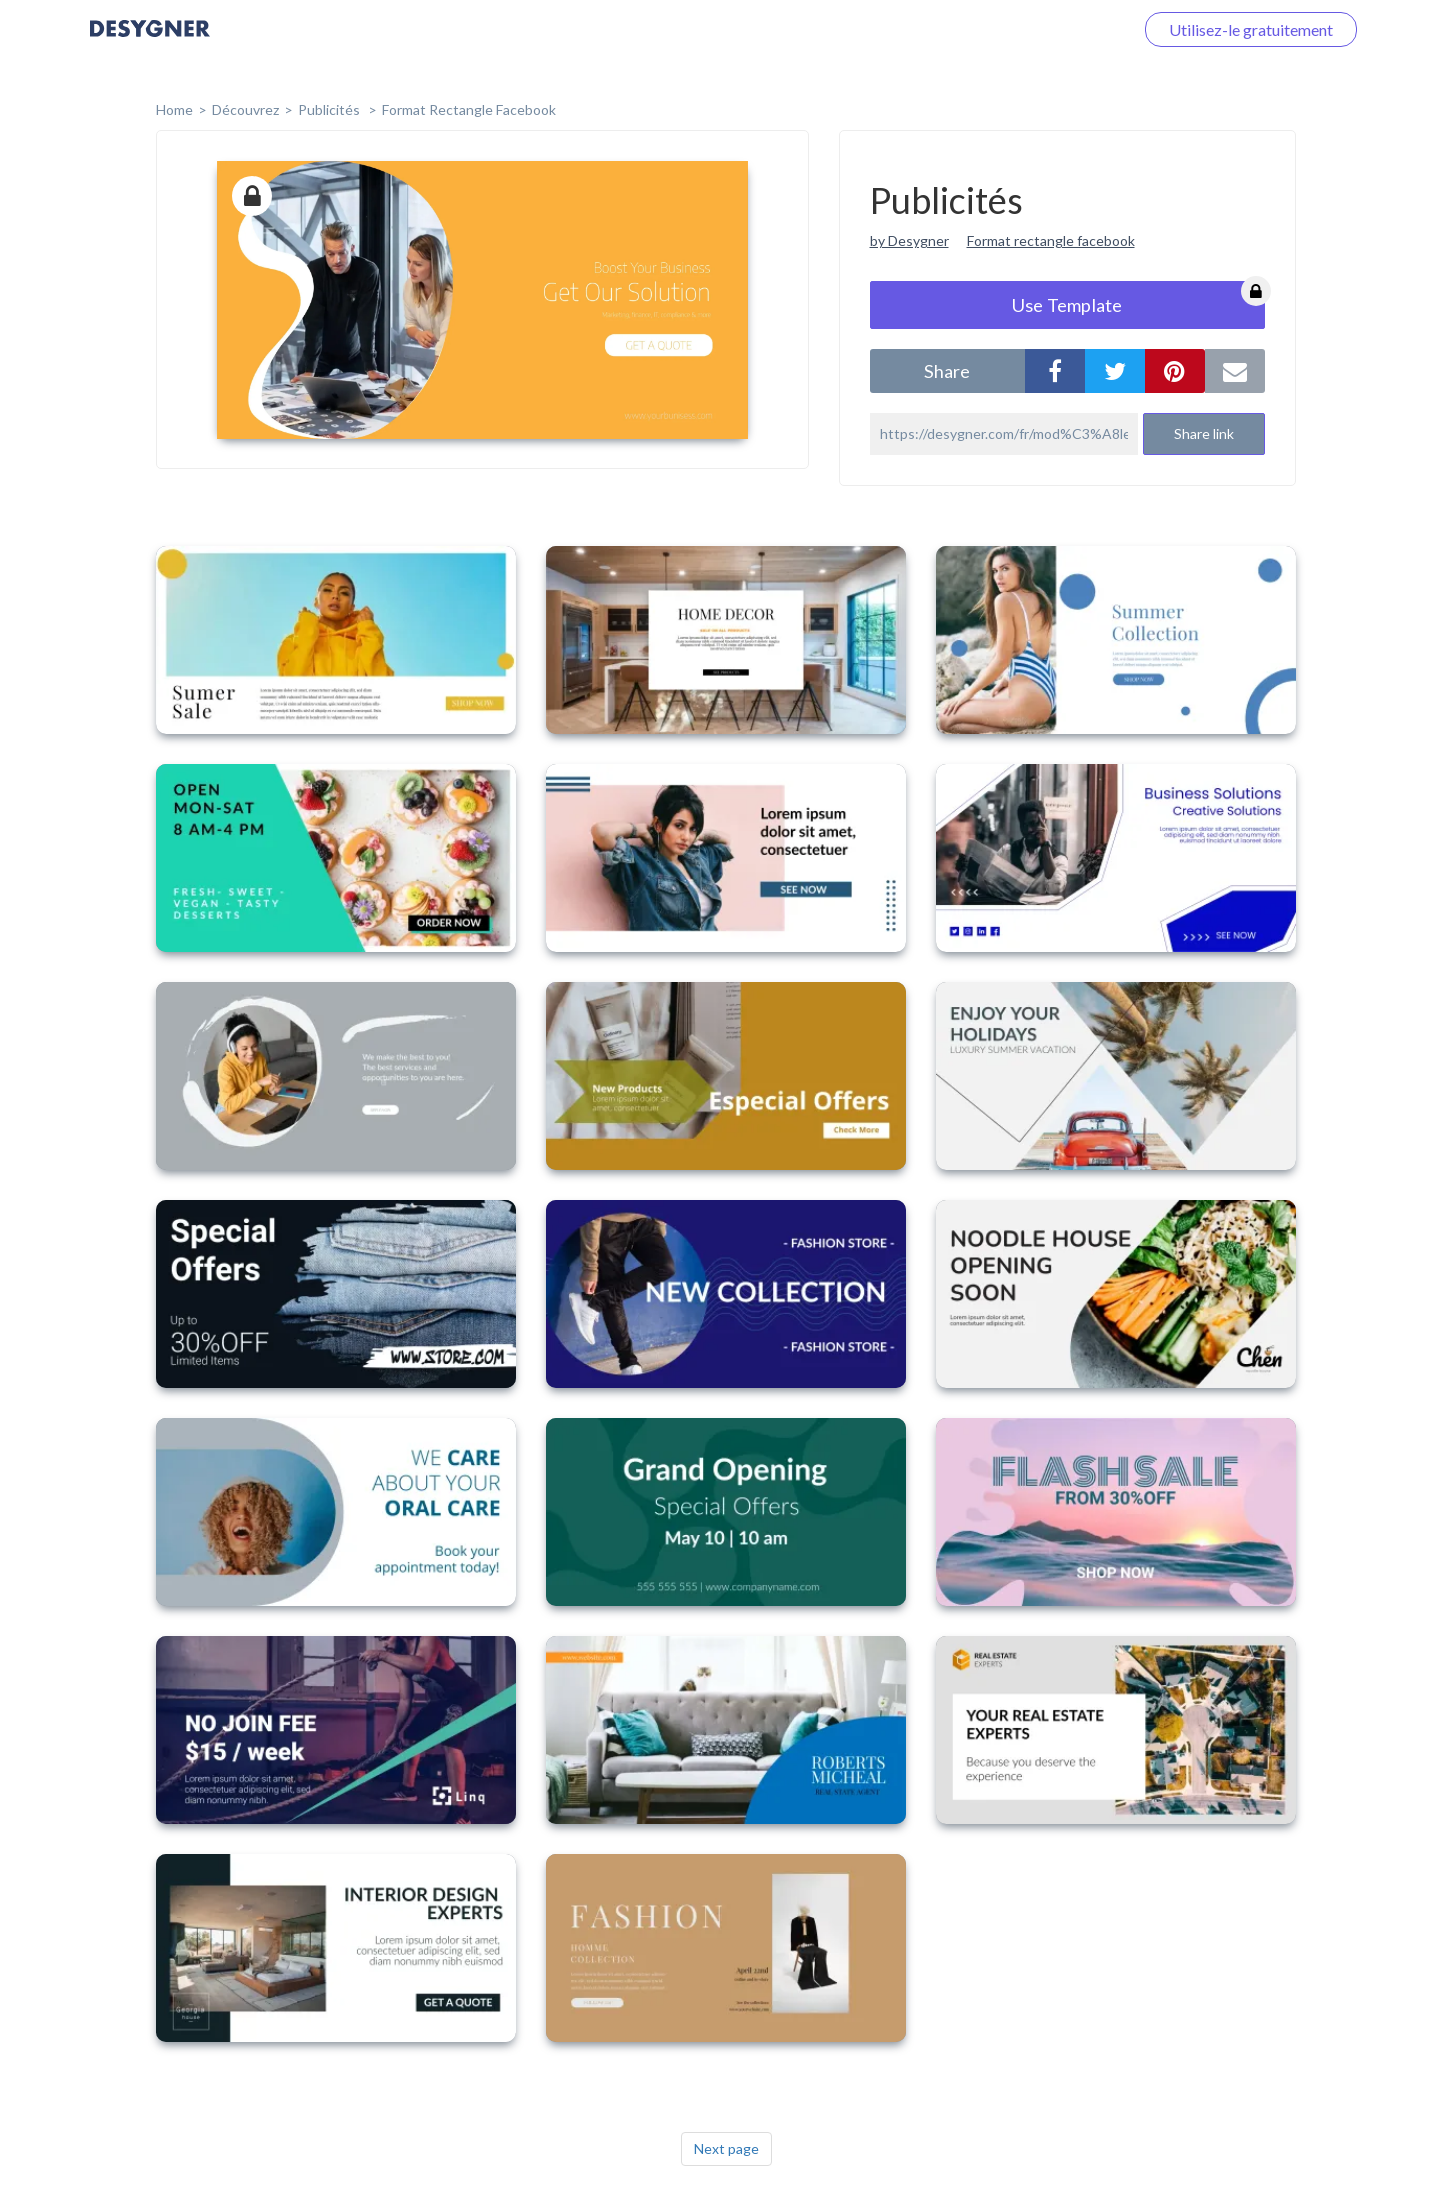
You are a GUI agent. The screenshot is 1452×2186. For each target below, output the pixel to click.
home (174, 109)
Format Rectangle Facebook (469, 109)
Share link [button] (1204, 433)
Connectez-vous (1053, 29)
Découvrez (245, 109)
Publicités (330, 109)
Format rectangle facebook (1051, 240)
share (947, 371)
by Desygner (909, 240)
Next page (726, 2148)
